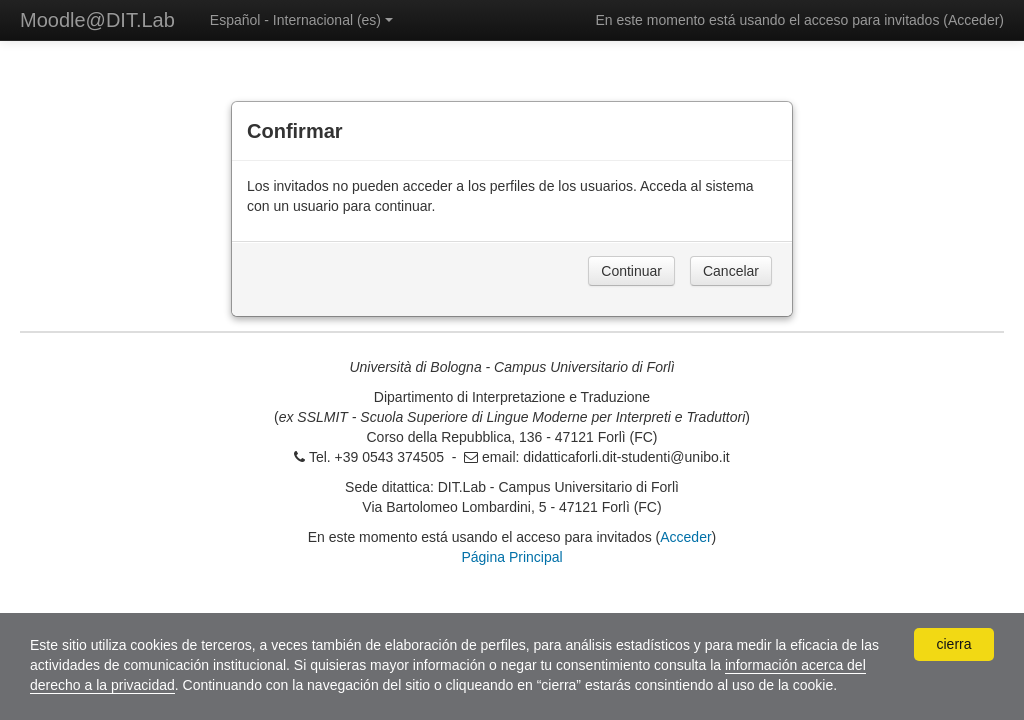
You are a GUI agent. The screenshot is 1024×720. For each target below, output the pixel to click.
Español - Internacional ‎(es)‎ (301, 20)
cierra (953, 644)
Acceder (973, 20)
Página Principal (511, 557)
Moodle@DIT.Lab (97, 20)
